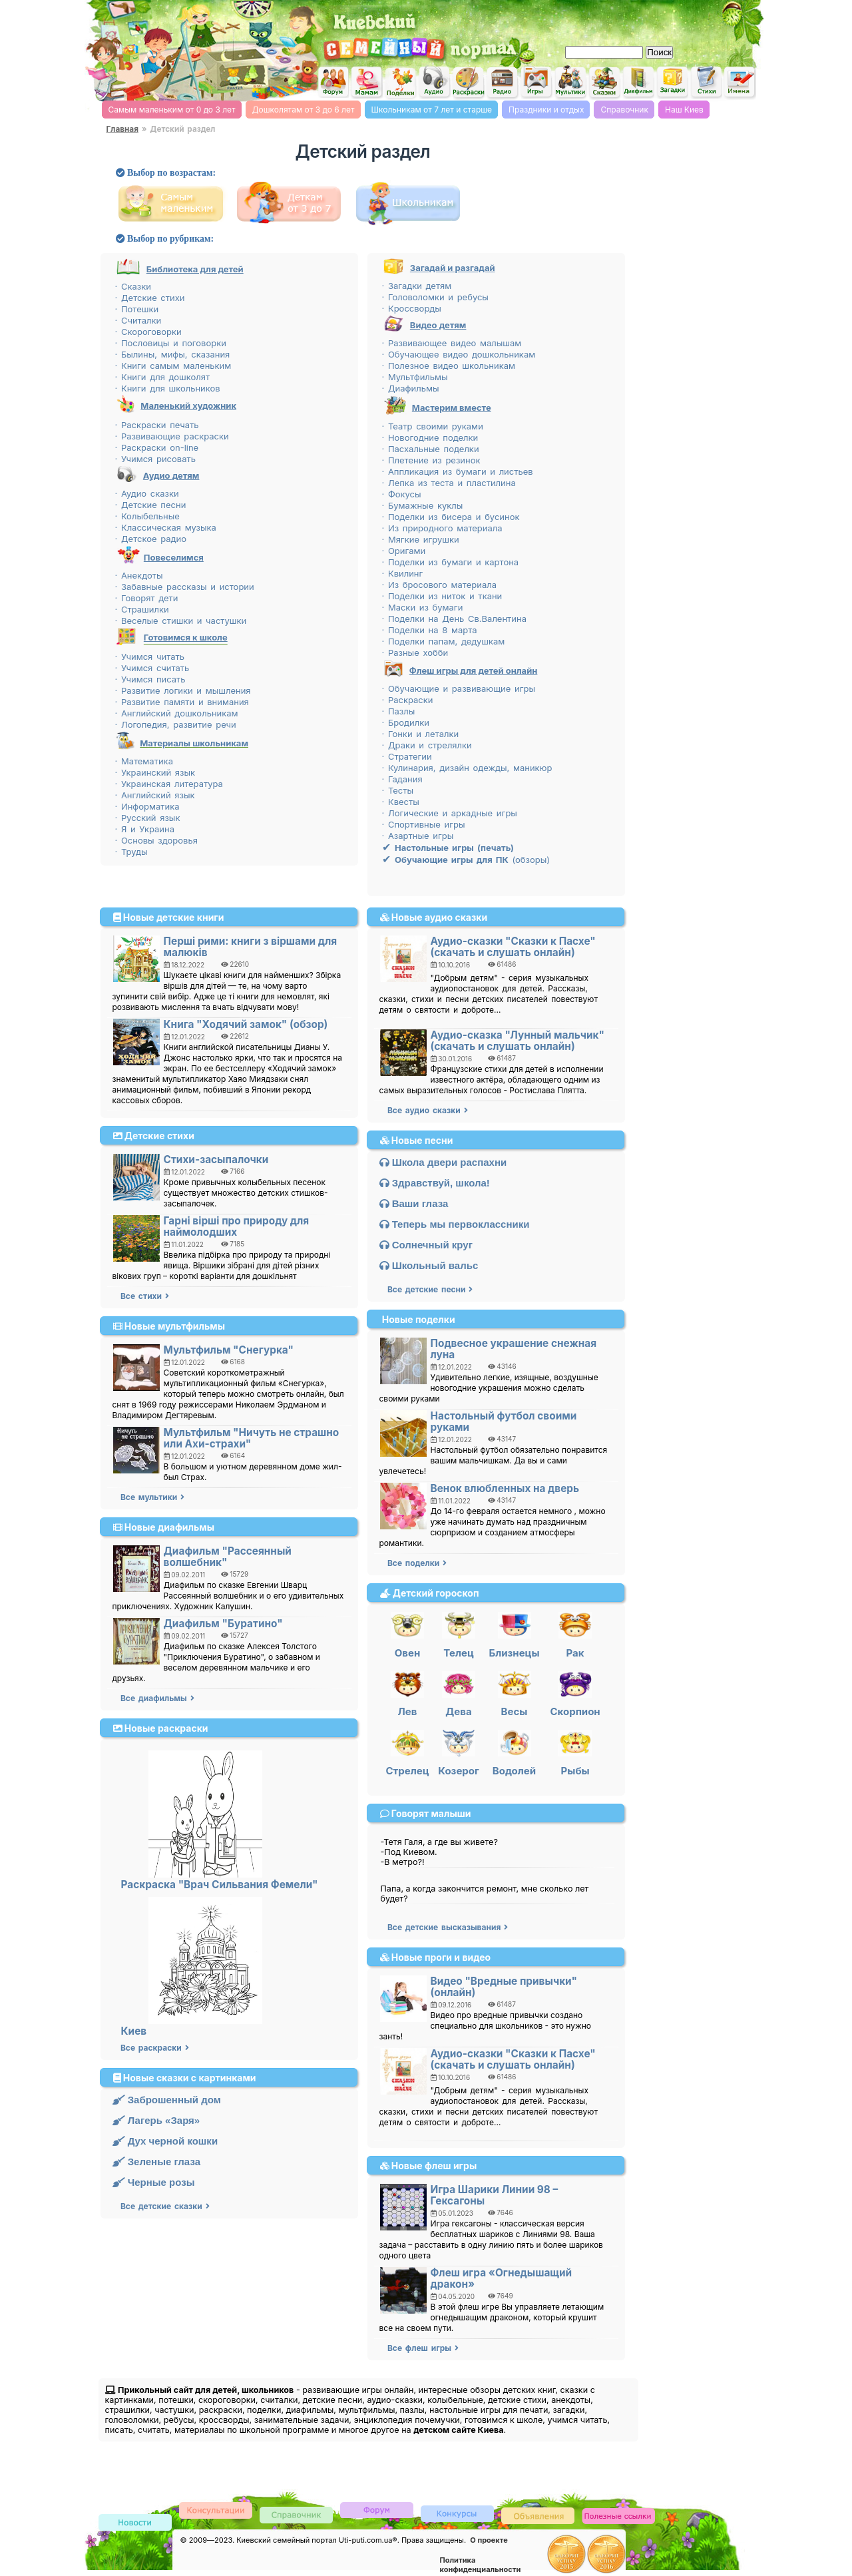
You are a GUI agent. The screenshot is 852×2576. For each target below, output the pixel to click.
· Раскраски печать (157, 424)
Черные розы (153, 2182)
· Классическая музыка (165, 527)
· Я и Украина (145, 829)
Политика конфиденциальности (480, 2564)
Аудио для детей (434, 81)
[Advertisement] (603, 20)
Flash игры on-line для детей (535, 82)
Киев (134, 2031)
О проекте (488, 2540)
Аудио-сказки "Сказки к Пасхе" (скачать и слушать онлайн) (513, 947)
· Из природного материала (442, 528)
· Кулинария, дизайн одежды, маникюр (467, 767)
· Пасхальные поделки (430, 448)
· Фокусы (401, 494)
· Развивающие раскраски (172, 436)
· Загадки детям (417, 285)
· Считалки (138, 320)
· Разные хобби (415, 652)
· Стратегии (407, 756)
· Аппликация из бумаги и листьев (457, 471)
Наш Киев (684, 110)
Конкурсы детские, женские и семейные (457, 2513)
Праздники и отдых (546, 110)
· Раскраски (407, 699)
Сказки (603, 83)
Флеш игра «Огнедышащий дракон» (501, 2278)
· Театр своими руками (432, 426)
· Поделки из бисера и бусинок (451, 516)
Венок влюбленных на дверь (505, 1488)
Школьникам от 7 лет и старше (432, 110)
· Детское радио (151, 538)
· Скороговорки (148, 331)
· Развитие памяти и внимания (182, 701)
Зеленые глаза (156, 2161)
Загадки (671, 82)
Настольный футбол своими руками (504, 1421)
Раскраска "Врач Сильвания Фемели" (219, 1884)
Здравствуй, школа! (434, 1182)
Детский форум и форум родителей (376, 2509)
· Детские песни (150, 504)
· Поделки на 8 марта (429, 630)
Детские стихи (705, 82)
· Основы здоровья (156, 840)
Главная (122, 129)
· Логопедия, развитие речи (175, 724)
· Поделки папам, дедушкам (443, 641)
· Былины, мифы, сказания (172, 354)
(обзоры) (466, 859)
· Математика (144, 761)
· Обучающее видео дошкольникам (459, 354)
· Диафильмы (410, 388)
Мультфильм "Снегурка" (229, 1350)
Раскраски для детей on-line (468, 83)
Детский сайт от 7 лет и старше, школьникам (410, 203)
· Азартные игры (418, 835)
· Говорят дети (146, 598)
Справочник (624, 110)
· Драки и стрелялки (427, 745)
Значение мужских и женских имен (739, 83)
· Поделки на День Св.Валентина (454, 618)
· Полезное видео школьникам (449, 365)
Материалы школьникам (194, 743)
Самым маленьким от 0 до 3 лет (172, 110)
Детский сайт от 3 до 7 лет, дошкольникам (292, 203)
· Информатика (147, 806)
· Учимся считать (152, 667)
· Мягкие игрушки (420, 539)
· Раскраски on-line (157, 447)
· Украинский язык (155, 772)
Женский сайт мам (366, 82)
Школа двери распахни (443, 1162)
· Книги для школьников (167, 388)
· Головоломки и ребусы (435, 297)
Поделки (400, 83)
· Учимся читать (150, 656)
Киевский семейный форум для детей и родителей (332, 81)
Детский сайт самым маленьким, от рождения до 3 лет (173, 203)
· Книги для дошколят (162, 377)
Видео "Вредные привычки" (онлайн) (504, 1987)
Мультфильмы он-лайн (569, 83)
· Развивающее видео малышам (452, 343)
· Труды (131, 851)
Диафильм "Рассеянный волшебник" (228, 1557)
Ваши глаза (414, 1203)
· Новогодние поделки (430, 437)
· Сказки (133, 286)
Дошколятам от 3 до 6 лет (303, 110)
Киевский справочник (296, 2514)
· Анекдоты (139, 575)
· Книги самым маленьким (173, 365)
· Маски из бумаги (422, 607)
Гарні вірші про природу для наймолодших (237, 1226)
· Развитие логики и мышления (183, 690)
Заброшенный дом (166, 2099)
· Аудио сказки (147, 493)
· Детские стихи (150, 297)
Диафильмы (637, 82)
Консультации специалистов (215, 2510)
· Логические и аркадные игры (449, 813)
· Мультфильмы (415, 377)
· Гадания (402, 779)
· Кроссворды (411, 308)
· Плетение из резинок (431, 460)
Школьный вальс (429, 1265)
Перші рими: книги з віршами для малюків (250, 947)
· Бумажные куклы (422, 505)
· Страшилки (142, 609)
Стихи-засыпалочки (216, 1159)
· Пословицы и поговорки (170, 343)
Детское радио (502, 83)
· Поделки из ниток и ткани (442, 596)
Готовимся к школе (186, 637)
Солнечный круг (426, 1244)
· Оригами (404, 550)
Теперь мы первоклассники (454, 1224)
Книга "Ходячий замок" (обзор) (246, 1024)
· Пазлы (398, 711)
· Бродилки (405, 722)
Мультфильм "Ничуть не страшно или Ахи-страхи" (251, 1438)
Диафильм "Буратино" (223, 1623)
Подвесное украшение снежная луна (514, 1349)
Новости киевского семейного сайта (135, 2523)
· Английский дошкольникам (176, 713)
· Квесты (400, 801)
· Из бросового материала (439, 584)
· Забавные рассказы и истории (184, 586)
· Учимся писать (150, 679)
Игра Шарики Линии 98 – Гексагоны (494, 2195)
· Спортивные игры (423, 824)
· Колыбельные (147, 516)
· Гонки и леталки (420, 733)
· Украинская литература (169, 783)
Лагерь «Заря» (156, 2120)
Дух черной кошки (165, 2141)
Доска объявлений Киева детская (537, 2515)
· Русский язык (147, 817)
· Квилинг (402, 573)
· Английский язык (155, 795)
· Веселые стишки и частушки (181, 620)
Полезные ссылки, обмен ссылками (618, 2516)
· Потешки (137, 309)
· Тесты (398, 790)
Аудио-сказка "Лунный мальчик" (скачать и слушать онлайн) (518, 1041)
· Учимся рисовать (155, 458)
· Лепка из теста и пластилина (449, 482)
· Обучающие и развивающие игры (459, 688)
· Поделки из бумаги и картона (450, 562)
